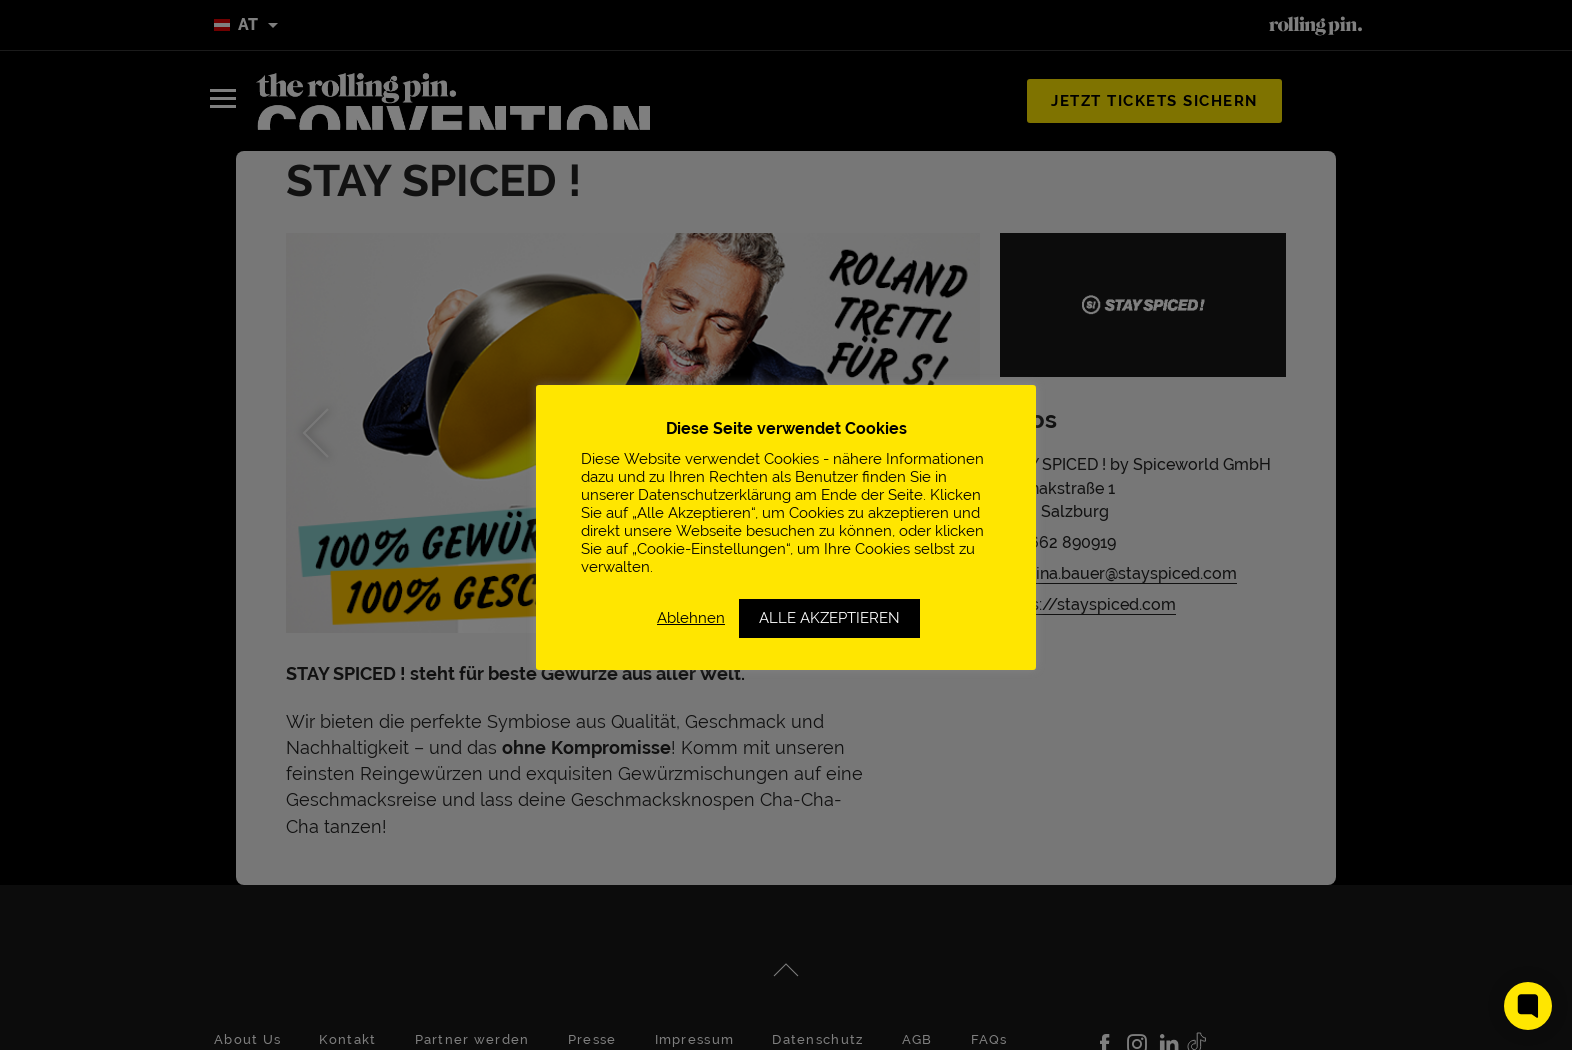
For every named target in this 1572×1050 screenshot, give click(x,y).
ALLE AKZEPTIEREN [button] (829, 618)
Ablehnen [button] (691, 617)
